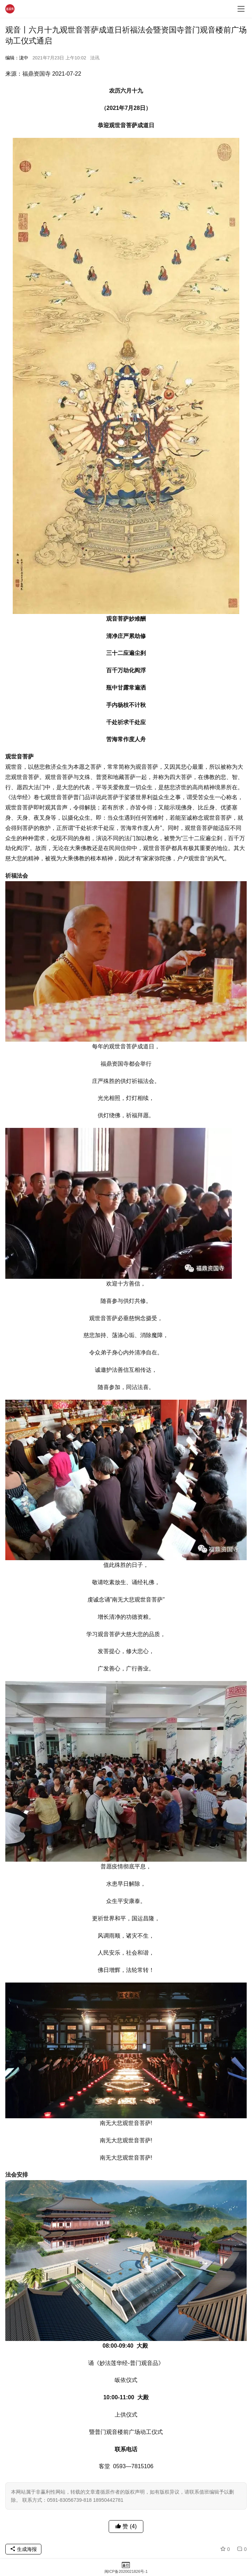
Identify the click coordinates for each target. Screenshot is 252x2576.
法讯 (94, 57)
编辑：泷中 (16, 57)
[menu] (241, 8)
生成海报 (23, 2549)
